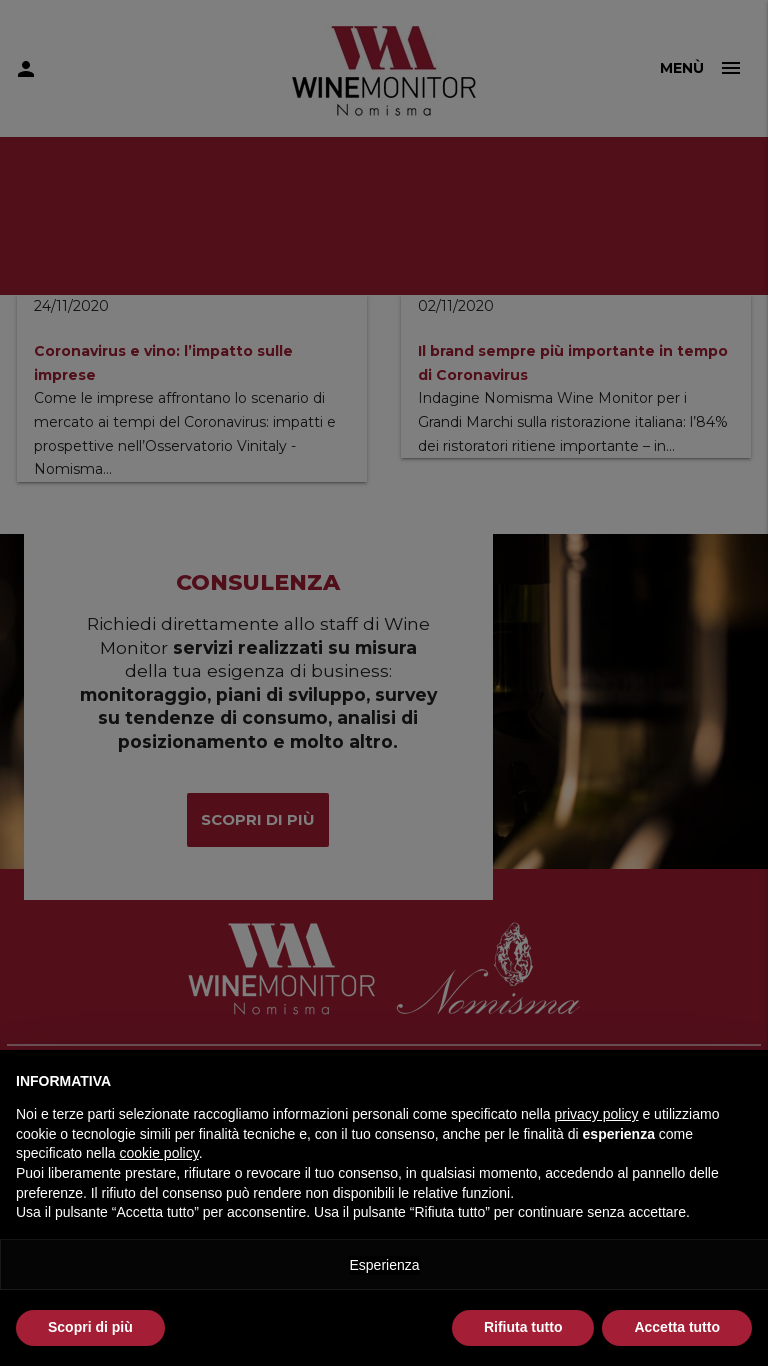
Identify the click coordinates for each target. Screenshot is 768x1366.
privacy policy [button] (597, 1114)
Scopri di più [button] (90, 1327)
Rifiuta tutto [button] (523, 1327)
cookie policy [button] (159, 1153)
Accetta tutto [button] (677, 1327)
